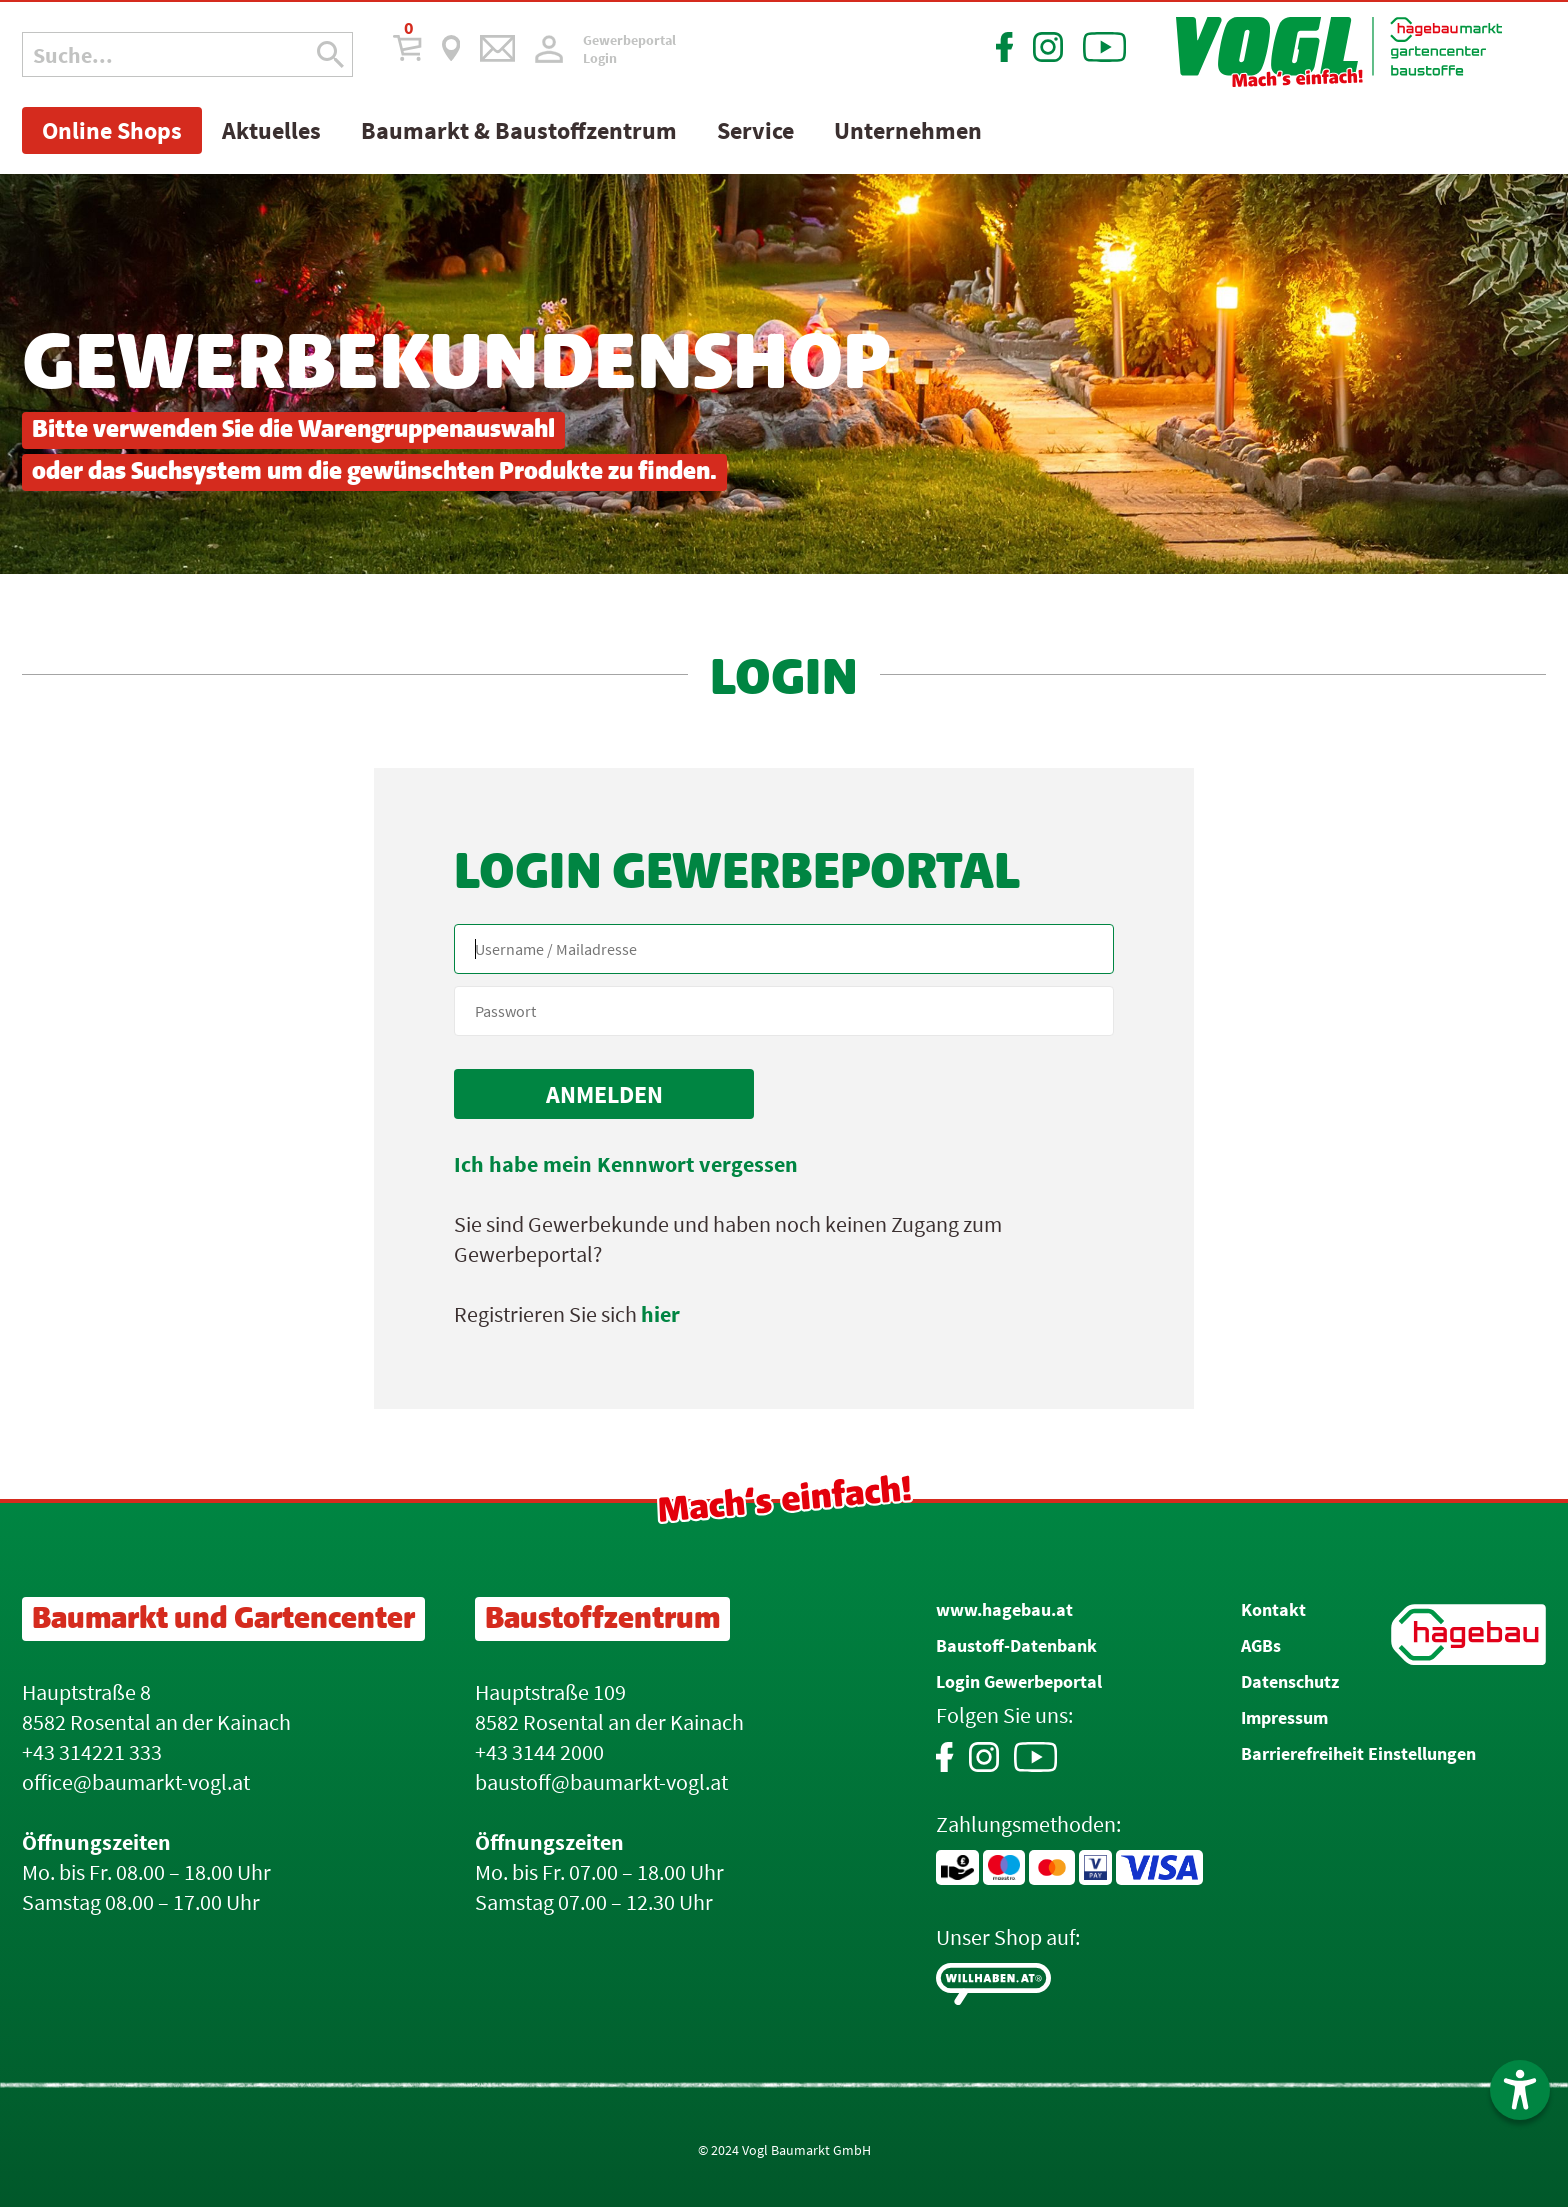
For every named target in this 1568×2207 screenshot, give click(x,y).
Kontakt (1273, 1609)
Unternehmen (908, 130)
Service (755, 130)
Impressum (1284, 1717)
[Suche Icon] (330, 54)
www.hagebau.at (1004, 1609)
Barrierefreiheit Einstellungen (1358, 1753)
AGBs (1261, 1645)
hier (660, 1314)
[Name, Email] (784, 949)
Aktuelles (271, 130)
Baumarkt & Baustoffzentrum (519, 130)
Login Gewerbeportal (1019, 1681)
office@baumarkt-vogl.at (136, 1782)
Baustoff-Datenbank (1016, 1645)
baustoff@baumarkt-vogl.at (601, 1782)
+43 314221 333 (92, 1752)
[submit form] (604, 1094)
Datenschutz (1290, 1681)
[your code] (784, 1011)
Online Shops (112, 130)
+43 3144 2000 (539, 1752)
